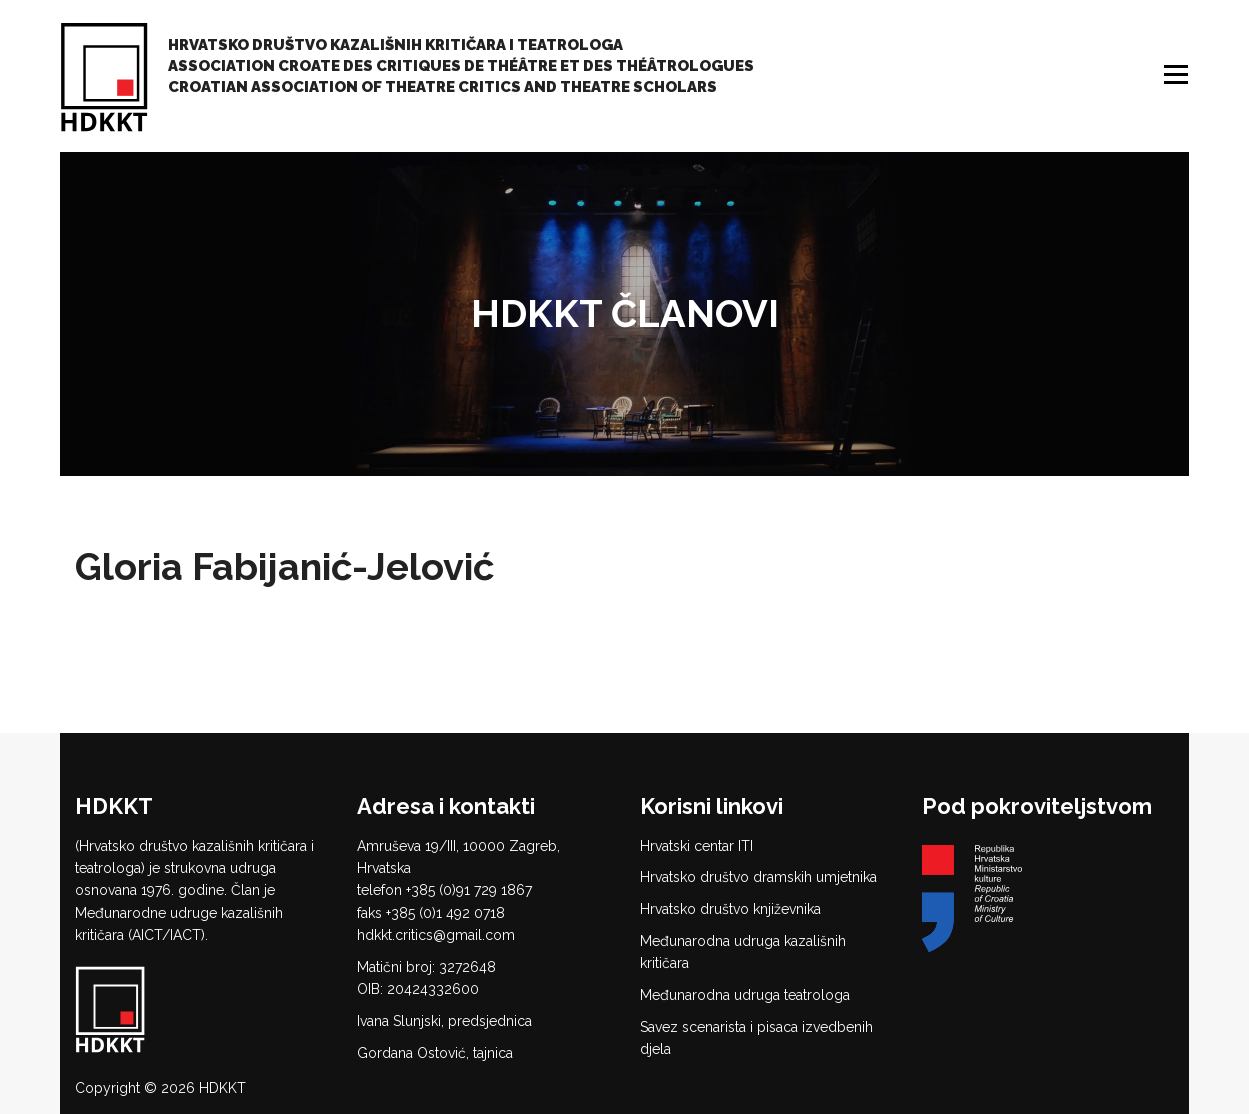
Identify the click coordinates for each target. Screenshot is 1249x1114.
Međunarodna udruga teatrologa (745, 995)
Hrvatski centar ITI (696, 846)
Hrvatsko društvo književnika (730, 909)
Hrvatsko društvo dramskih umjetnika (758, 877)
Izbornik (1178, 75)
